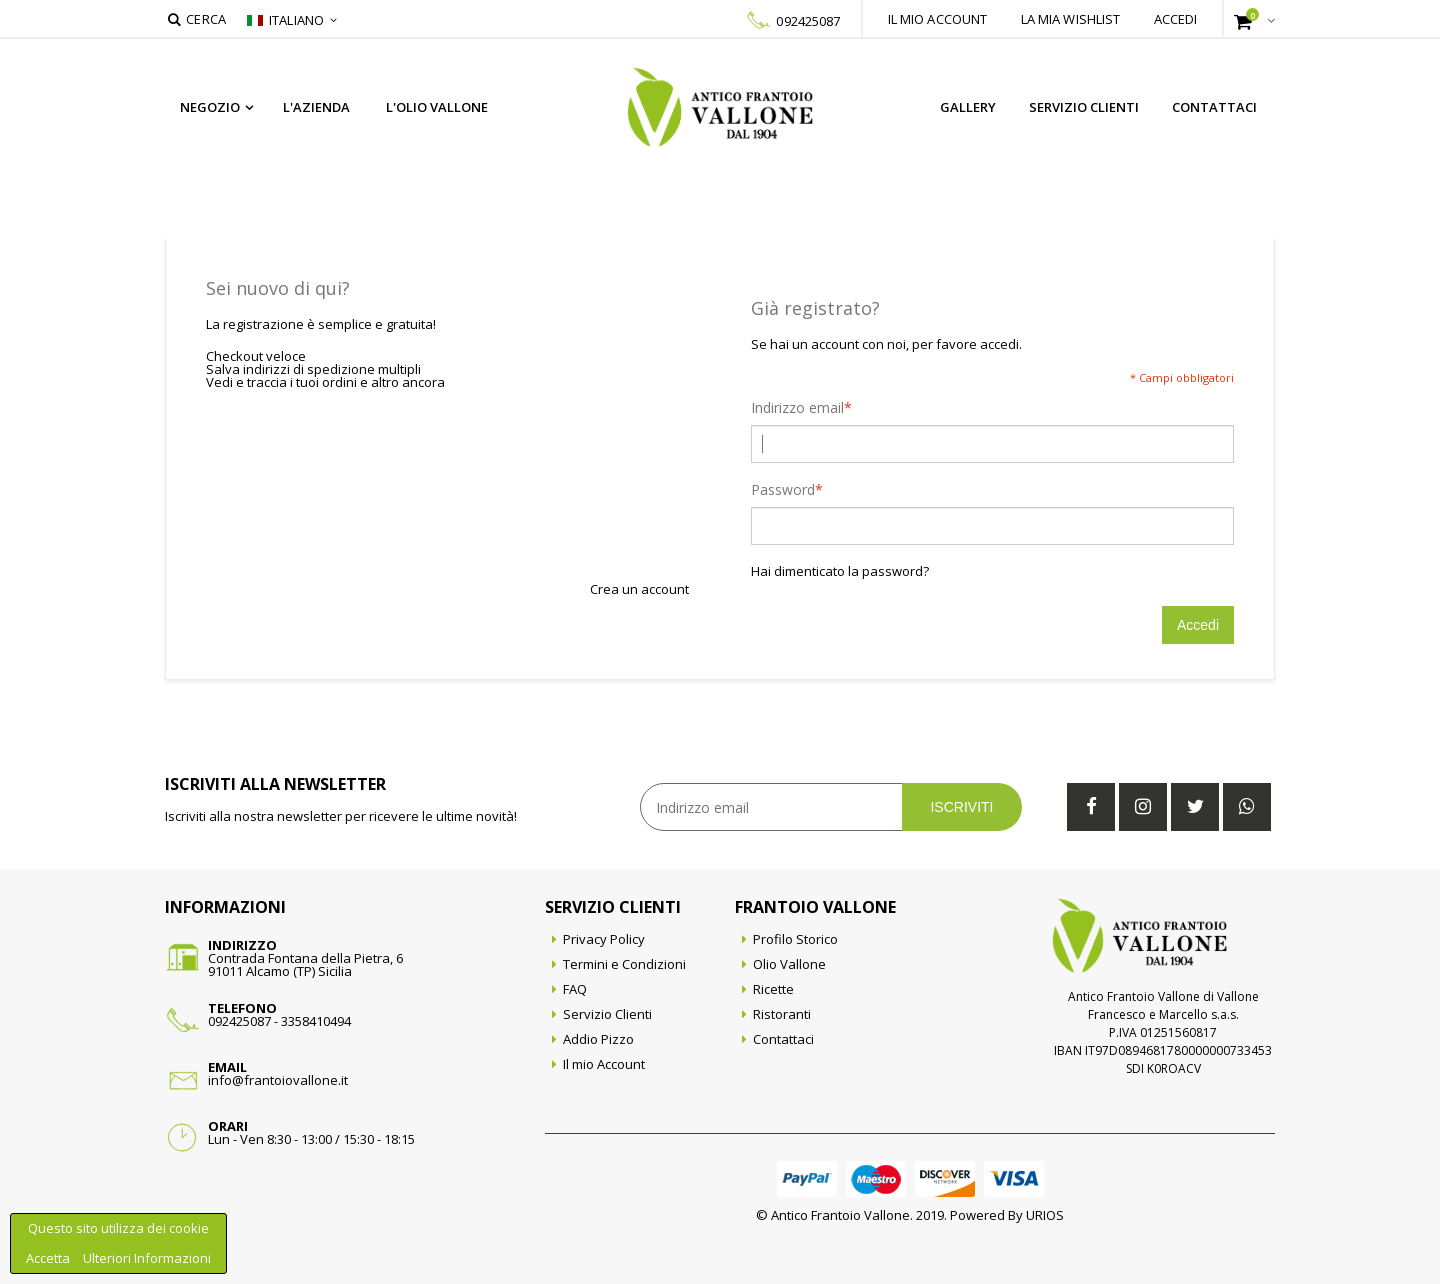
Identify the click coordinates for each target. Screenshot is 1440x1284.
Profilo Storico (795, 939)
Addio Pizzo (598, 1039)
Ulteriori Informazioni (147, 1258)
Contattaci (1214, 107)
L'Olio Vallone (437, 107)
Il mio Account (604, 1064)
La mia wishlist (1071, 19)
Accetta (49, 1258)
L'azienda (316, 107)
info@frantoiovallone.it (278, 1080)
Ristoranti (782, 1014)
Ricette (773, 989)
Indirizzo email (797, 408)
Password (783, 490)
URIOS (1045, 1215)
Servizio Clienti (1084, 107)
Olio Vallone (789, 964)
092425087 (808, 21)
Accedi (1176, 19)
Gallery (968, 107)
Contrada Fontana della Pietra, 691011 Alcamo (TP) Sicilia (305, 964)
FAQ (575, 989)
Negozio (210, 107)
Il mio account (938, 19)
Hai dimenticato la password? (840, 571)
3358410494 (316, 1021)
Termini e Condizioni (624, 964)
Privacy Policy (604, 939)
